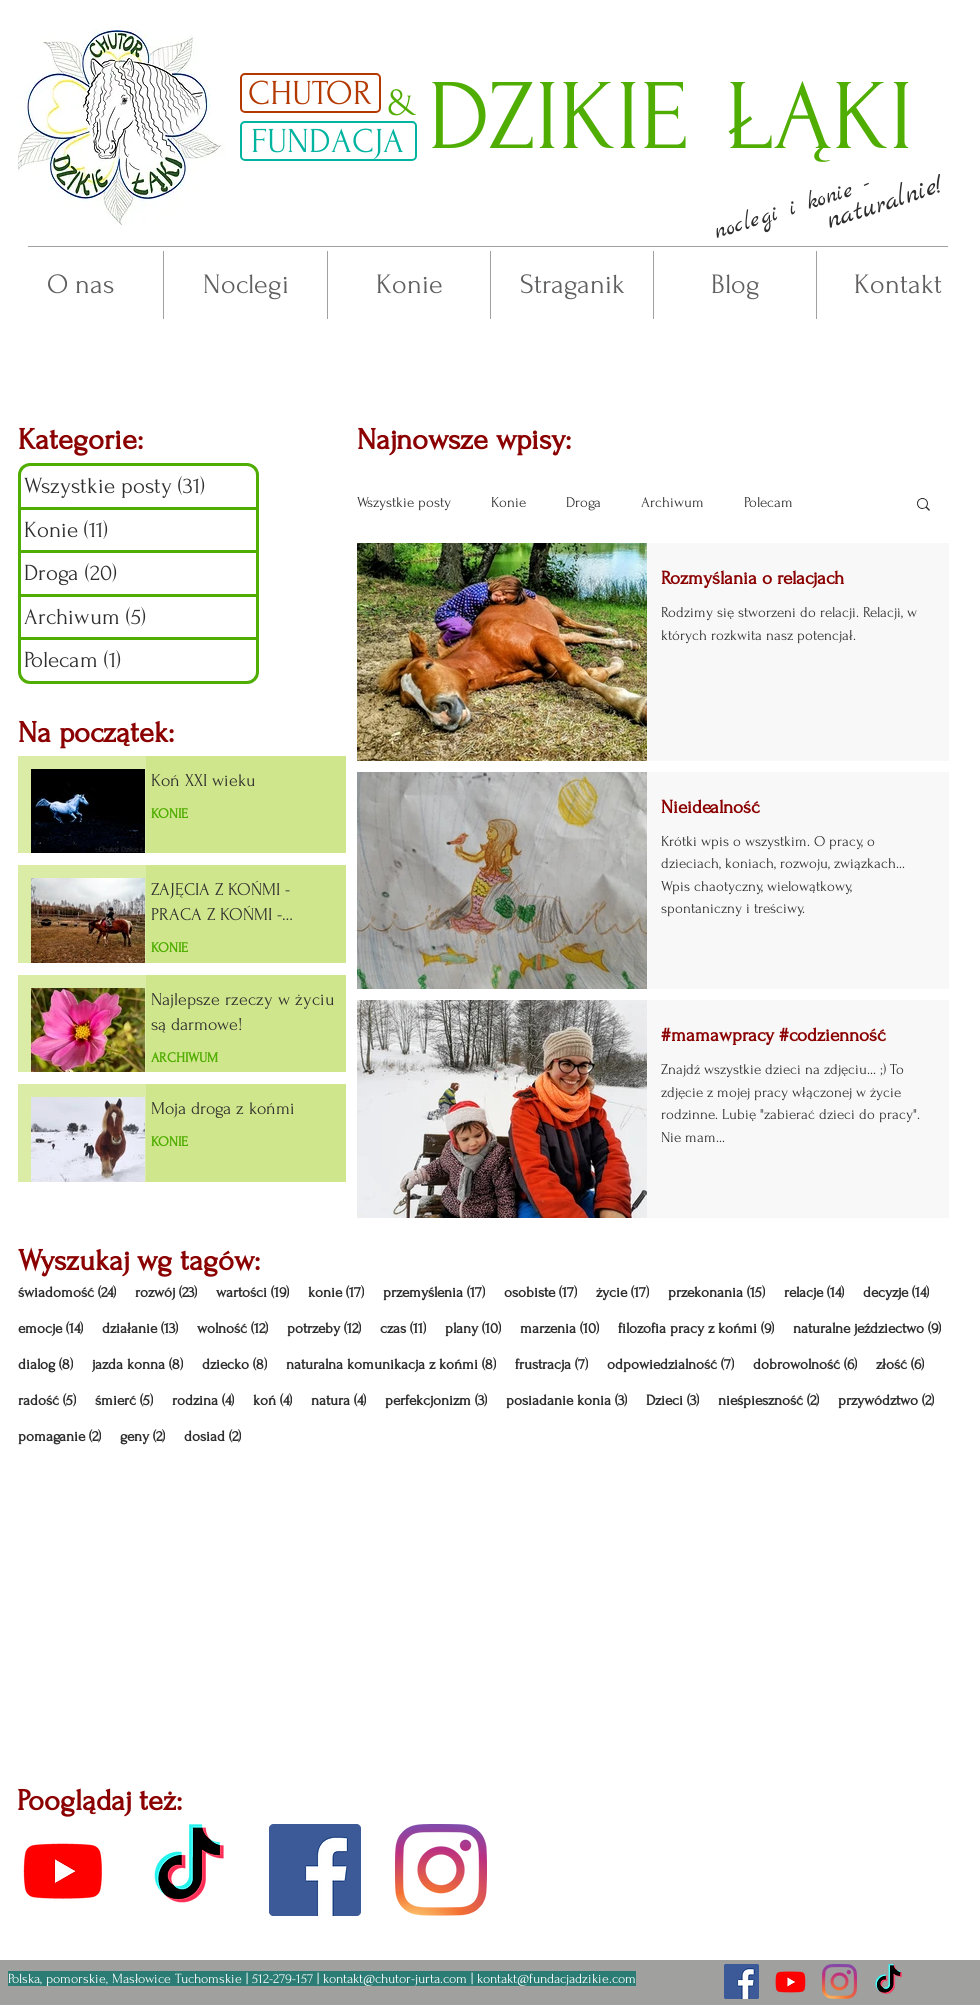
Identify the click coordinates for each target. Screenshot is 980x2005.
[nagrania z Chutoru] (790, 1981)
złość (900, 1364)
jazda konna (137, 1364)
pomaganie (59, 1436)
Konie (508, 502)
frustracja (551, 1364)
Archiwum (672, 502)
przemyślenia (434, 1292)
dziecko (234, 1364)
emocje (50, 1328)
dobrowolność (805, 1364)
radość (47, 1400)
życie (622, 1292)
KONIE (169, 813)
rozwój (166, 1292)
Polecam (768, 502)
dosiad (212, 1436)
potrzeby (324, 1328)
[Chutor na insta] (839, 1981)
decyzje (896, 1292)
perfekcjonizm (436, 1400)
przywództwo (886, 1400)
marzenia (559, 1328)
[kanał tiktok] (189, 1870)
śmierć (124, 1400)
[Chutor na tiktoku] (888, 1981)
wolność (232, 1328)
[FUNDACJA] (328, 141)
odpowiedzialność (670, 1364)
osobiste (540, 1292)
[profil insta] (441, 1870)
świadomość (67, 1292)
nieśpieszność (768, 1400)
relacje (814, 1292)
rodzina (203, 1400)
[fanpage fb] (315, 1870)
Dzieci (672, 1400)
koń (272, 1400)
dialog (45, 1364)
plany (473, 1328)
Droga (583, 502)
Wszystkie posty (404, 502)
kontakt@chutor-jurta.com (395, 1978)
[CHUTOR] (310, 93)
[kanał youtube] (63, 1870)
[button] (792, 209)
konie (336, 1292)
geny (142, 1436)
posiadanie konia (566, 1400)
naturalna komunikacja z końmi (391, 1364)
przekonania (716, 1292)
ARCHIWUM (184, 1057)
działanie (140, 1328)
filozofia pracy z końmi (696, 1328)
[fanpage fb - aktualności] (741, 1981)
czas (403, 1328)
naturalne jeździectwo (867, 1328)
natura (338, 1400)
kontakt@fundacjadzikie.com (556, 1978)
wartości (252, 1292)
